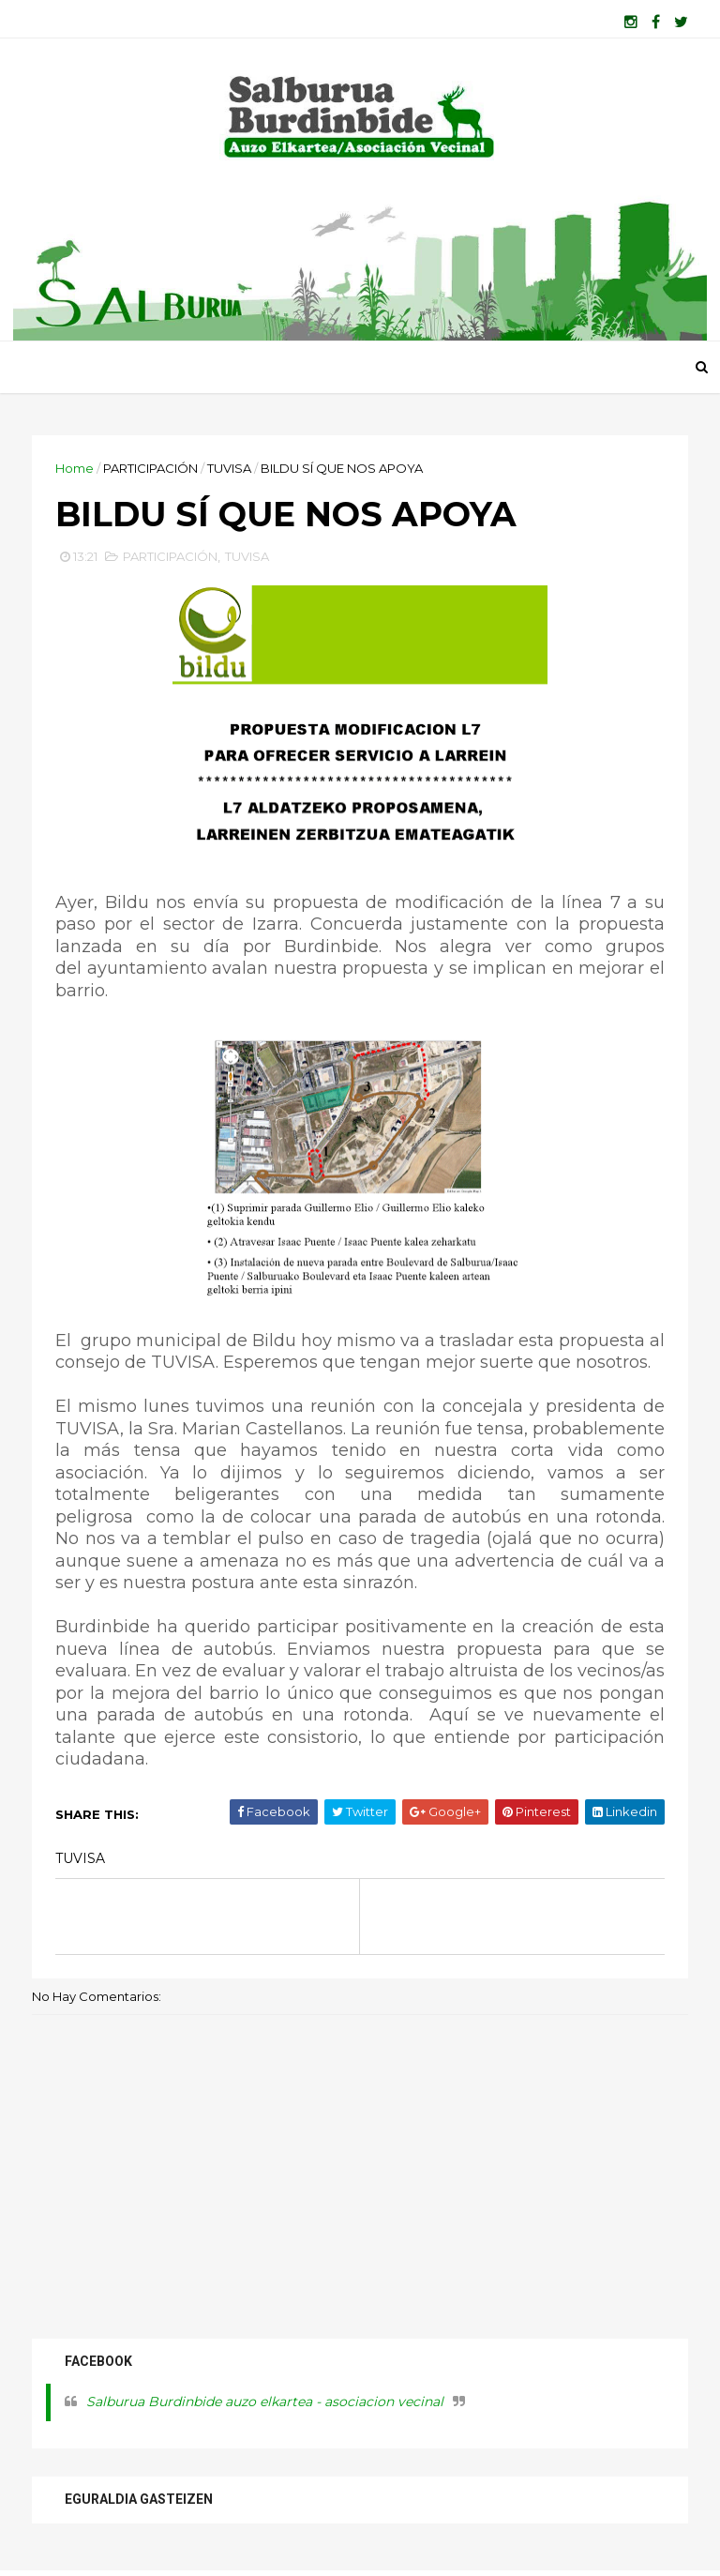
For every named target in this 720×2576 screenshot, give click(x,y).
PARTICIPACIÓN (150, 468)
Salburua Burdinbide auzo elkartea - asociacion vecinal (264, 2401)
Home (74, 468)
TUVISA (229, 468)
